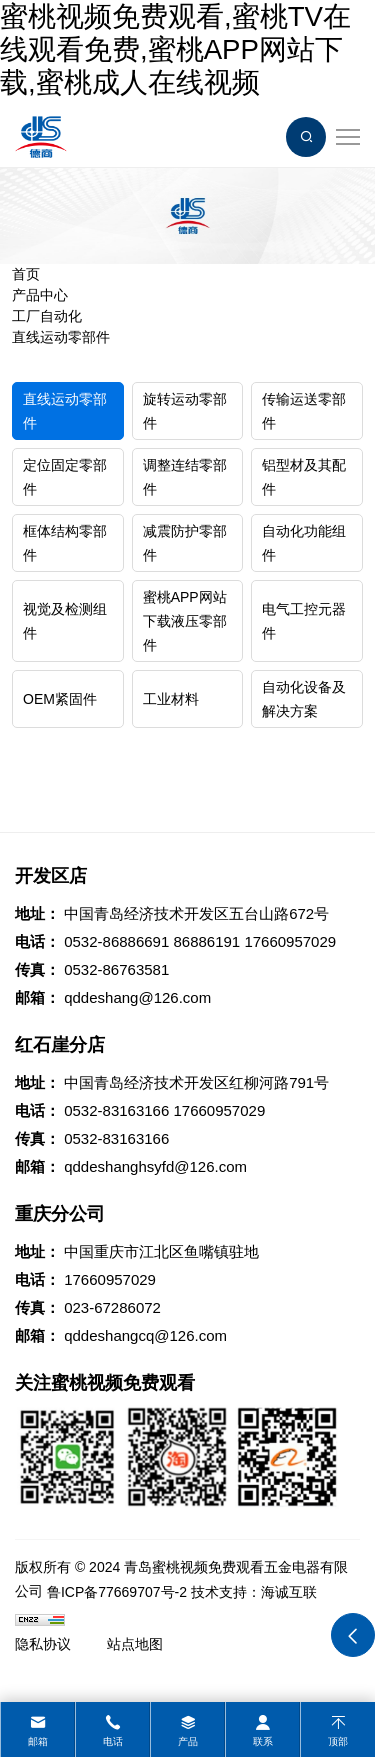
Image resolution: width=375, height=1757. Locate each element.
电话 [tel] (113, 1741)
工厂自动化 (47, 316)
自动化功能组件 (304, 543)
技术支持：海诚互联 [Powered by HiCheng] (254, 1592)
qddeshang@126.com (137, 997)
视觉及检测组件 (65, 621)
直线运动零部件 (61, 337)
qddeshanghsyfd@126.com (155, 1166)
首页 (26, 274)
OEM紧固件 (60, 699)
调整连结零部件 (185, 477)
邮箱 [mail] (38, 1741)
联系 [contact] (263, 1741)
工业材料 (171, 699)
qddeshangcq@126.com (145, 1335)
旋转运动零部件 (185, 411)
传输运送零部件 (304, 411)
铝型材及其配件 (304, 477)
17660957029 (290, 941)
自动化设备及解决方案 (304, 699)
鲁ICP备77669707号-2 (117, 1592)
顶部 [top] (338, 1741)
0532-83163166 (116, 1110)
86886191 (206, 941)
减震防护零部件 (185, 543)
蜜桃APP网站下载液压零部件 (185, 621)
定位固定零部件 (65, 477)
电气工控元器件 (304, 621)
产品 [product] (188, 1741)
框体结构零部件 (65, 543)
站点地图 (135, 1644)
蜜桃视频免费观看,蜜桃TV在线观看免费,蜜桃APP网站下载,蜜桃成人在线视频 (175, 49)
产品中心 (40, 295)
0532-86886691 (116, 941)
